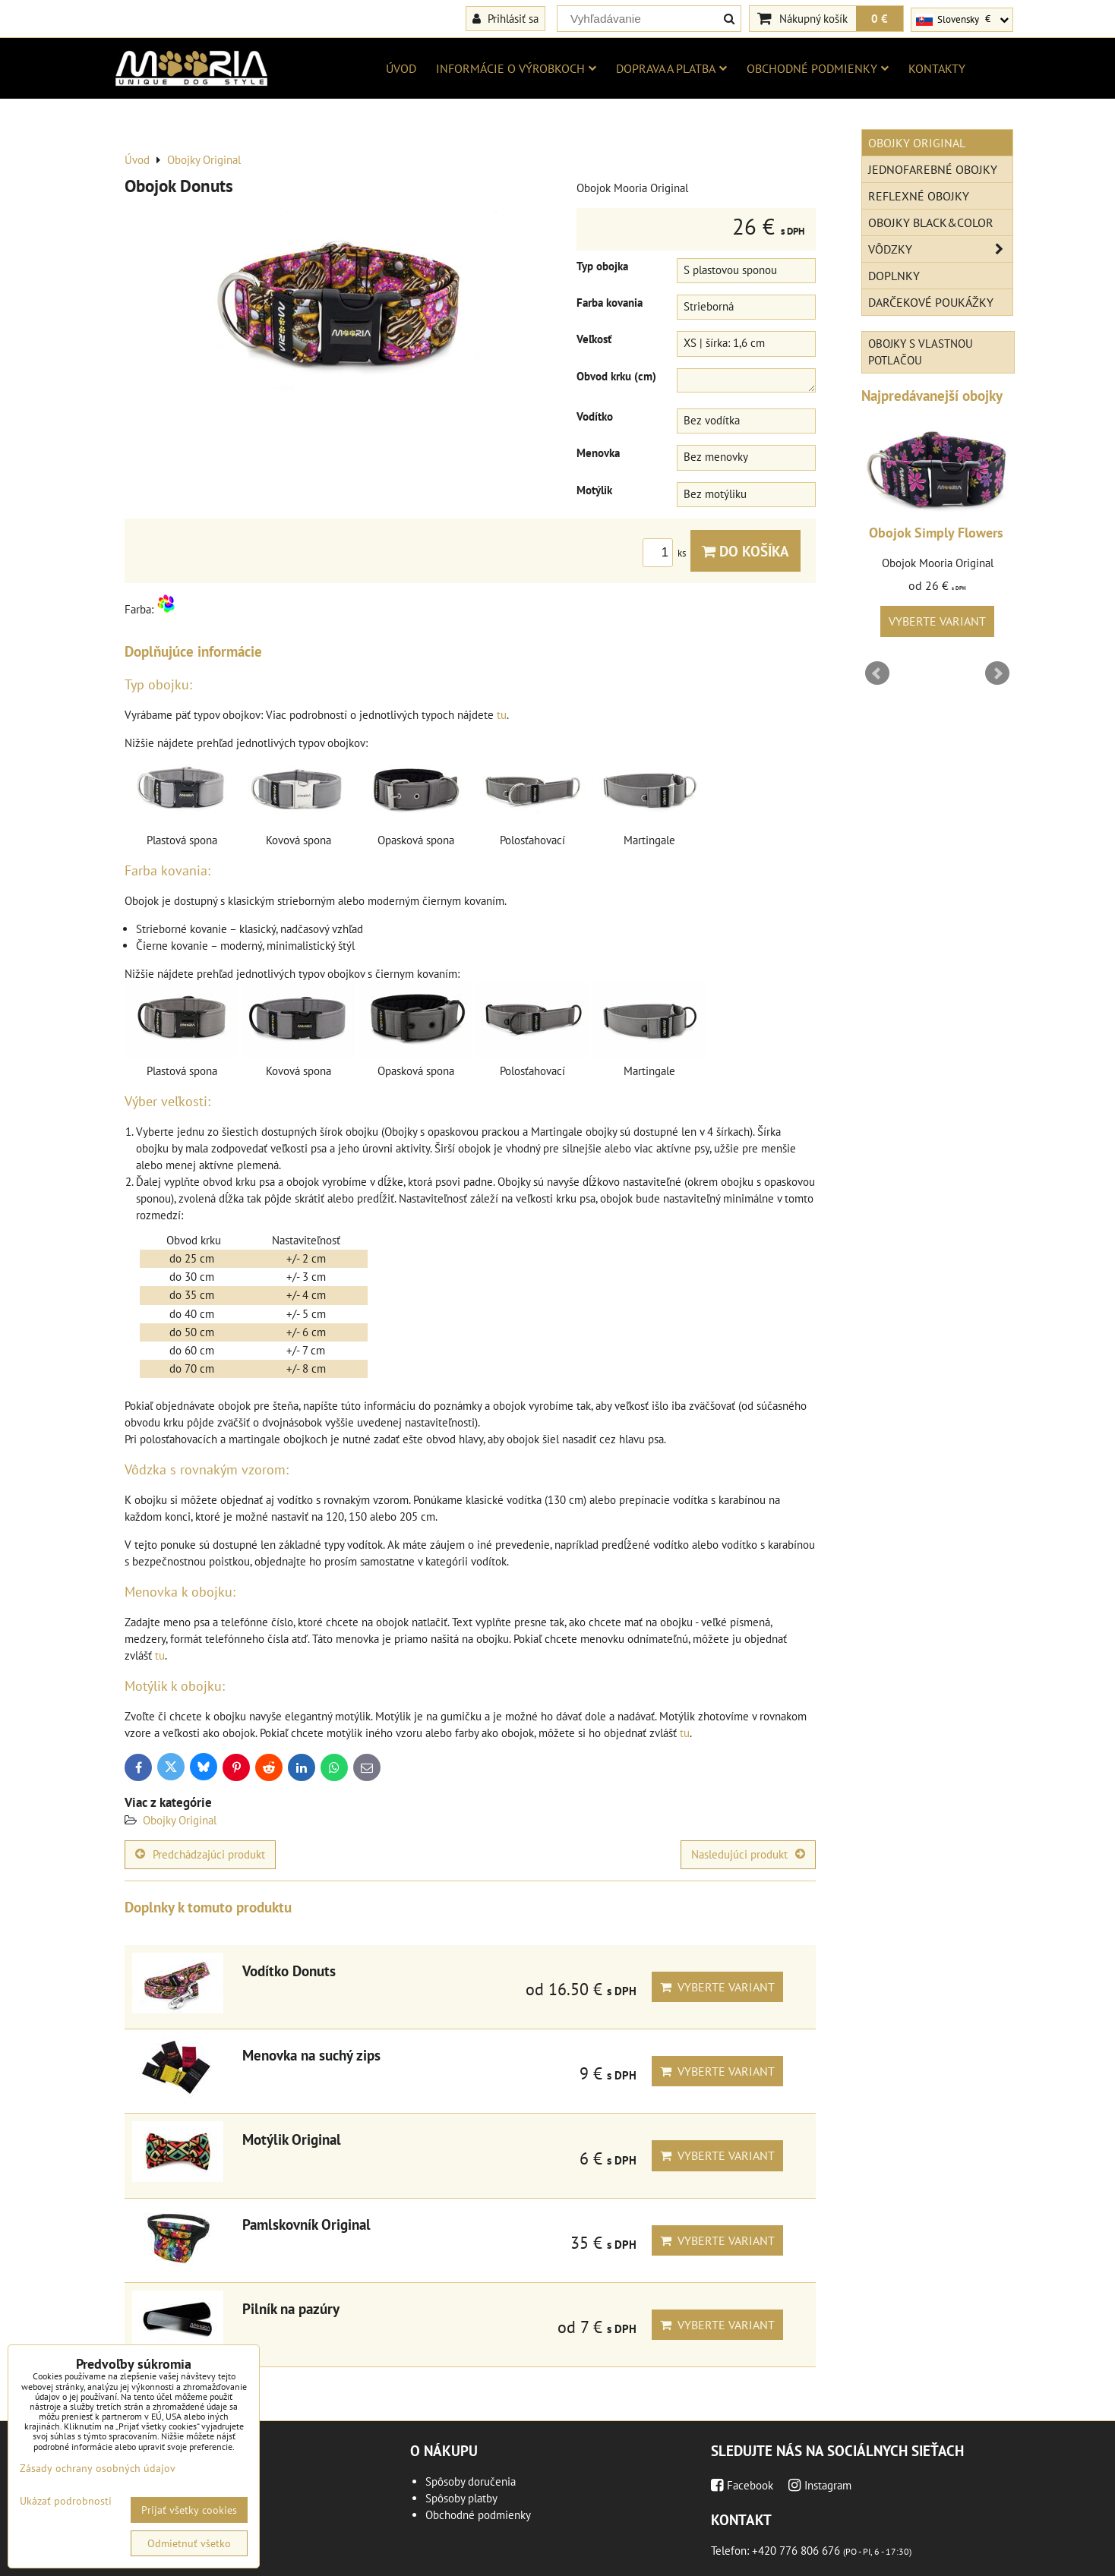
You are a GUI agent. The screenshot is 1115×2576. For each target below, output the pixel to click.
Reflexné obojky (918, 195)
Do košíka (745, 550)
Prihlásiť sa (505, 18)
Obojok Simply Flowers (936, 532)
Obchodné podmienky (818, 68)
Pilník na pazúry (291, 2308)
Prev (877, 673)
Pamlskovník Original (306, 2224)
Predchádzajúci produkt (200, 1854)
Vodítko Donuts (289, 1970)
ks (666, 553)
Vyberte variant (717, 1986)
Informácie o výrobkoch (516, 68)
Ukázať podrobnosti (66, 2501)
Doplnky (894, 275)
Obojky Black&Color (930, 222)
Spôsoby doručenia (470, 2481)
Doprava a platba (671, 68)
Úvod (401, 68)
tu (502, 715)
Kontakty (936, 68)
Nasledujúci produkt (748, 1854)
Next (997, 673)
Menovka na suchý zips (311, 2054)
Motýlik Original (291, 2139)
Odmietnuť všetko (189, 2543)
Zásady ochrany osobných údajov (97, 2468)
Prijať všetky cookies (189, 2510)
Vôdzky (940, 249)
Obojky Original (179, 1820)
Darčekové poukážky (930, 302)
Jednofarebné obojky (932, 169)
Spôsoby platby (461, 2498)
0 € (879, 18)
